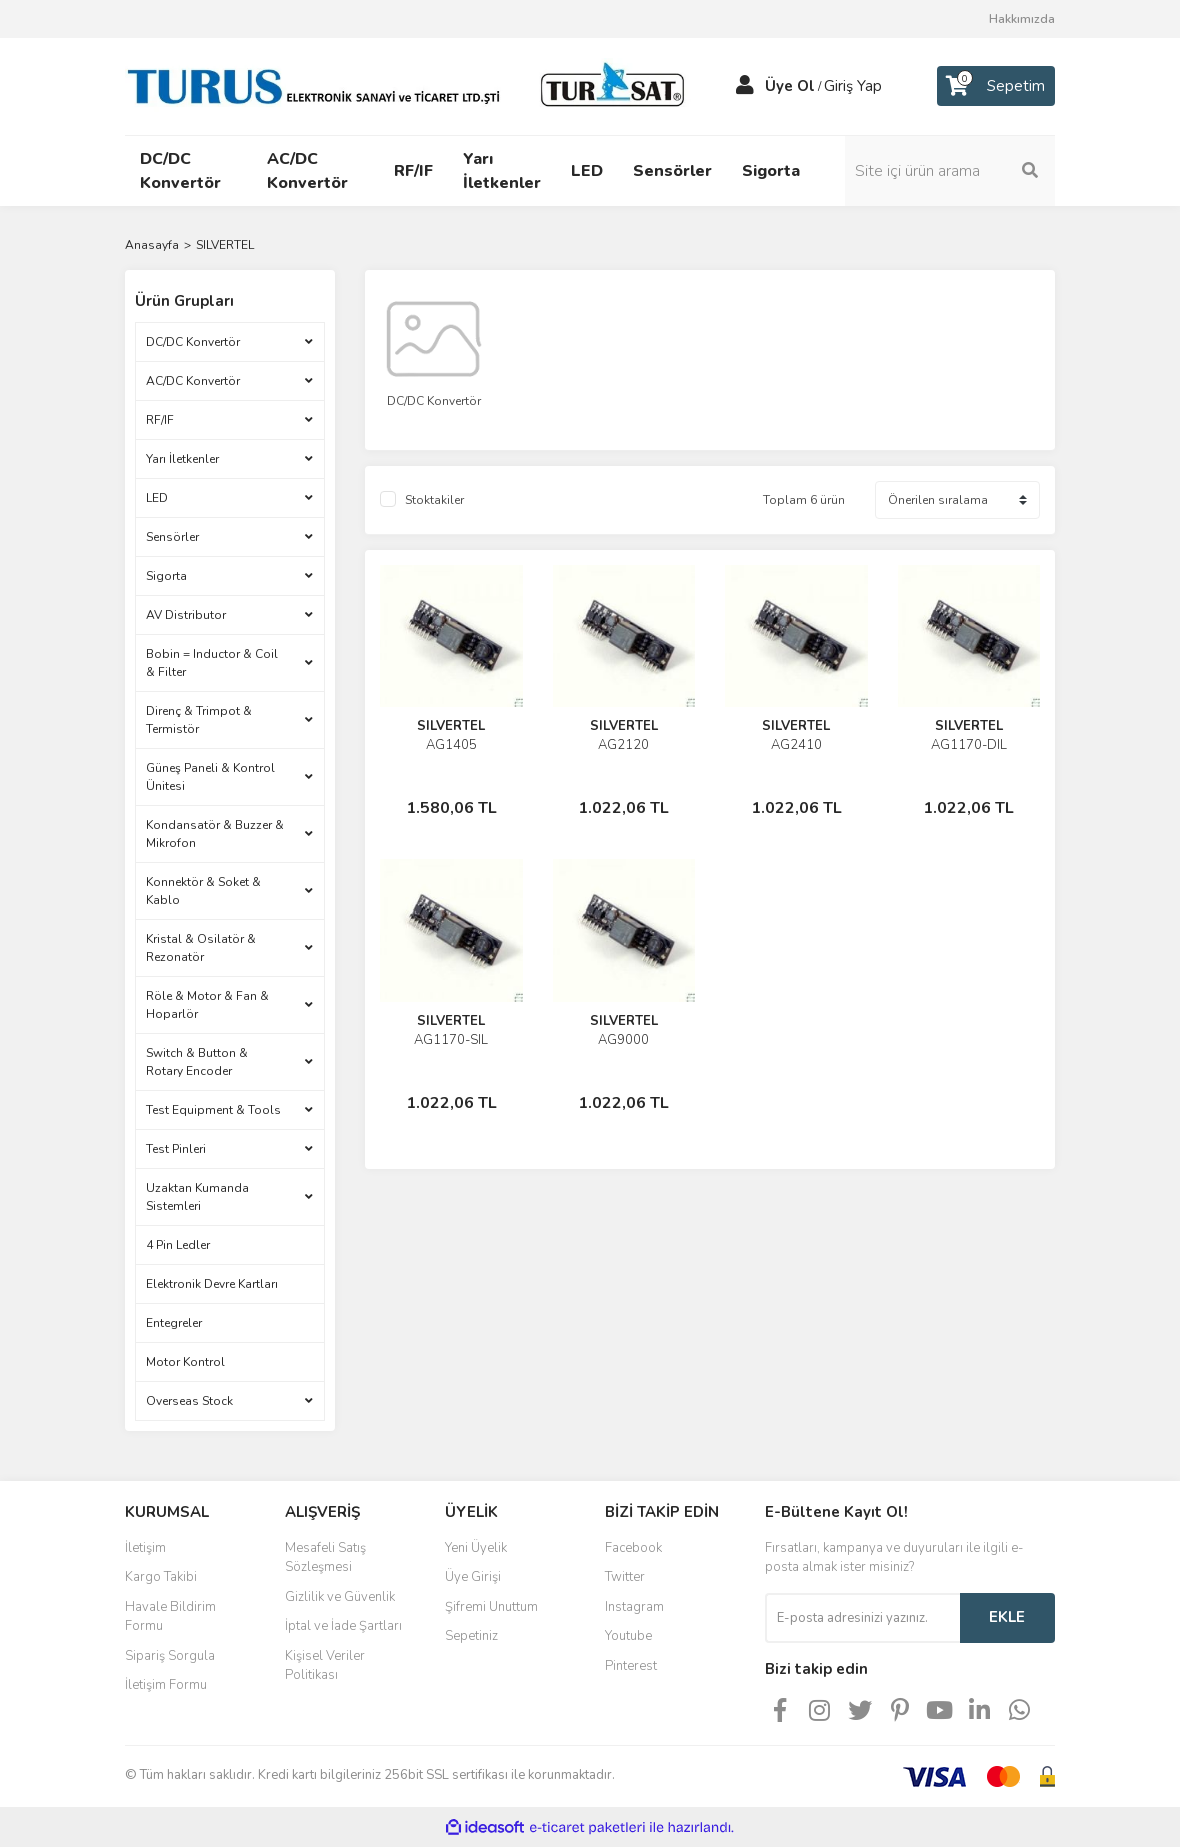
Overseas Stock (189, 1401)
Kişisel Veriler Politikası (325, 1666)
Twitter (625, 1577)
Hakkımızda (1022, 19)
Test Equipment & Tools (213, 1110)
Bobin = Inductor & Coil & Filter (212, 663)
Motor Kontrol (185, 1362)
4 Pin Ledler (178, 1245)
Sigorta (166, 576)
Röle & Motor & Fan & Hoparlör (207, 1005)
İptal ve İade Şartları (343, 1626)
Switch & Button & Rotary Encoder (197, 1062)
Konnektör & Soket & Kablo (203, 891)
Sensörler (172, 537)
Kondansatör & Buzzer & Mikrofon (215, 834)
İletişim (145, 1548)
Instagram (634, 1607)
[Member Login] (745, 86)
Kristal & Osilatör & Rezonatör (201, 948)
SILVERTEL (225, 245)
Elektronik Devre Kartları (212, 1284)
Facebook (633, 1548)
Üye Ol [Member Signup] (790, 86)
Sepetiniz (471, 1636)
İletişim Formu (166, 1685)
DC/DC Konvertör (193, 342)
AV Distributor (186, 615)
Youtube (628, 1636)
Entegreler (174, 1323)
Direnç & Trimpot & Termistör (199, 720)
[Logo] (410, 85)
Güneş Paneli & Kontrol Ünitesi (210, 777)
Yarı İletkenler (182, 459)
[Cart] (996, 86)
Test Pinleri (176, 1149)
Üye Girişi (473, 1577)
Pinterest (631, 1666)
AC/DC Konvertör (193, 381)
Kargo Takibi (161, 1577)
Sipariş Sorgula (170, 1656)
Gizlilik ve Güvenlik (340, 1597)
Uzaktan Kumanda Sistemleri (197, 1197)
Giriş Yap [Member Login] (853, 86)
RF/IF (160, 420)
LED (157, 498)
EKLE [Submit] (1007, 1617)
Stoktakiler (434, 500)
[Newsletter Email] (862, 1618)
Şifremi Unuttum (491, 1607)
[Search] (950, 171)
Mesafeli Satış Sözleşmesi (325, 1558)
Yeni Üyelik (476, 1548)
